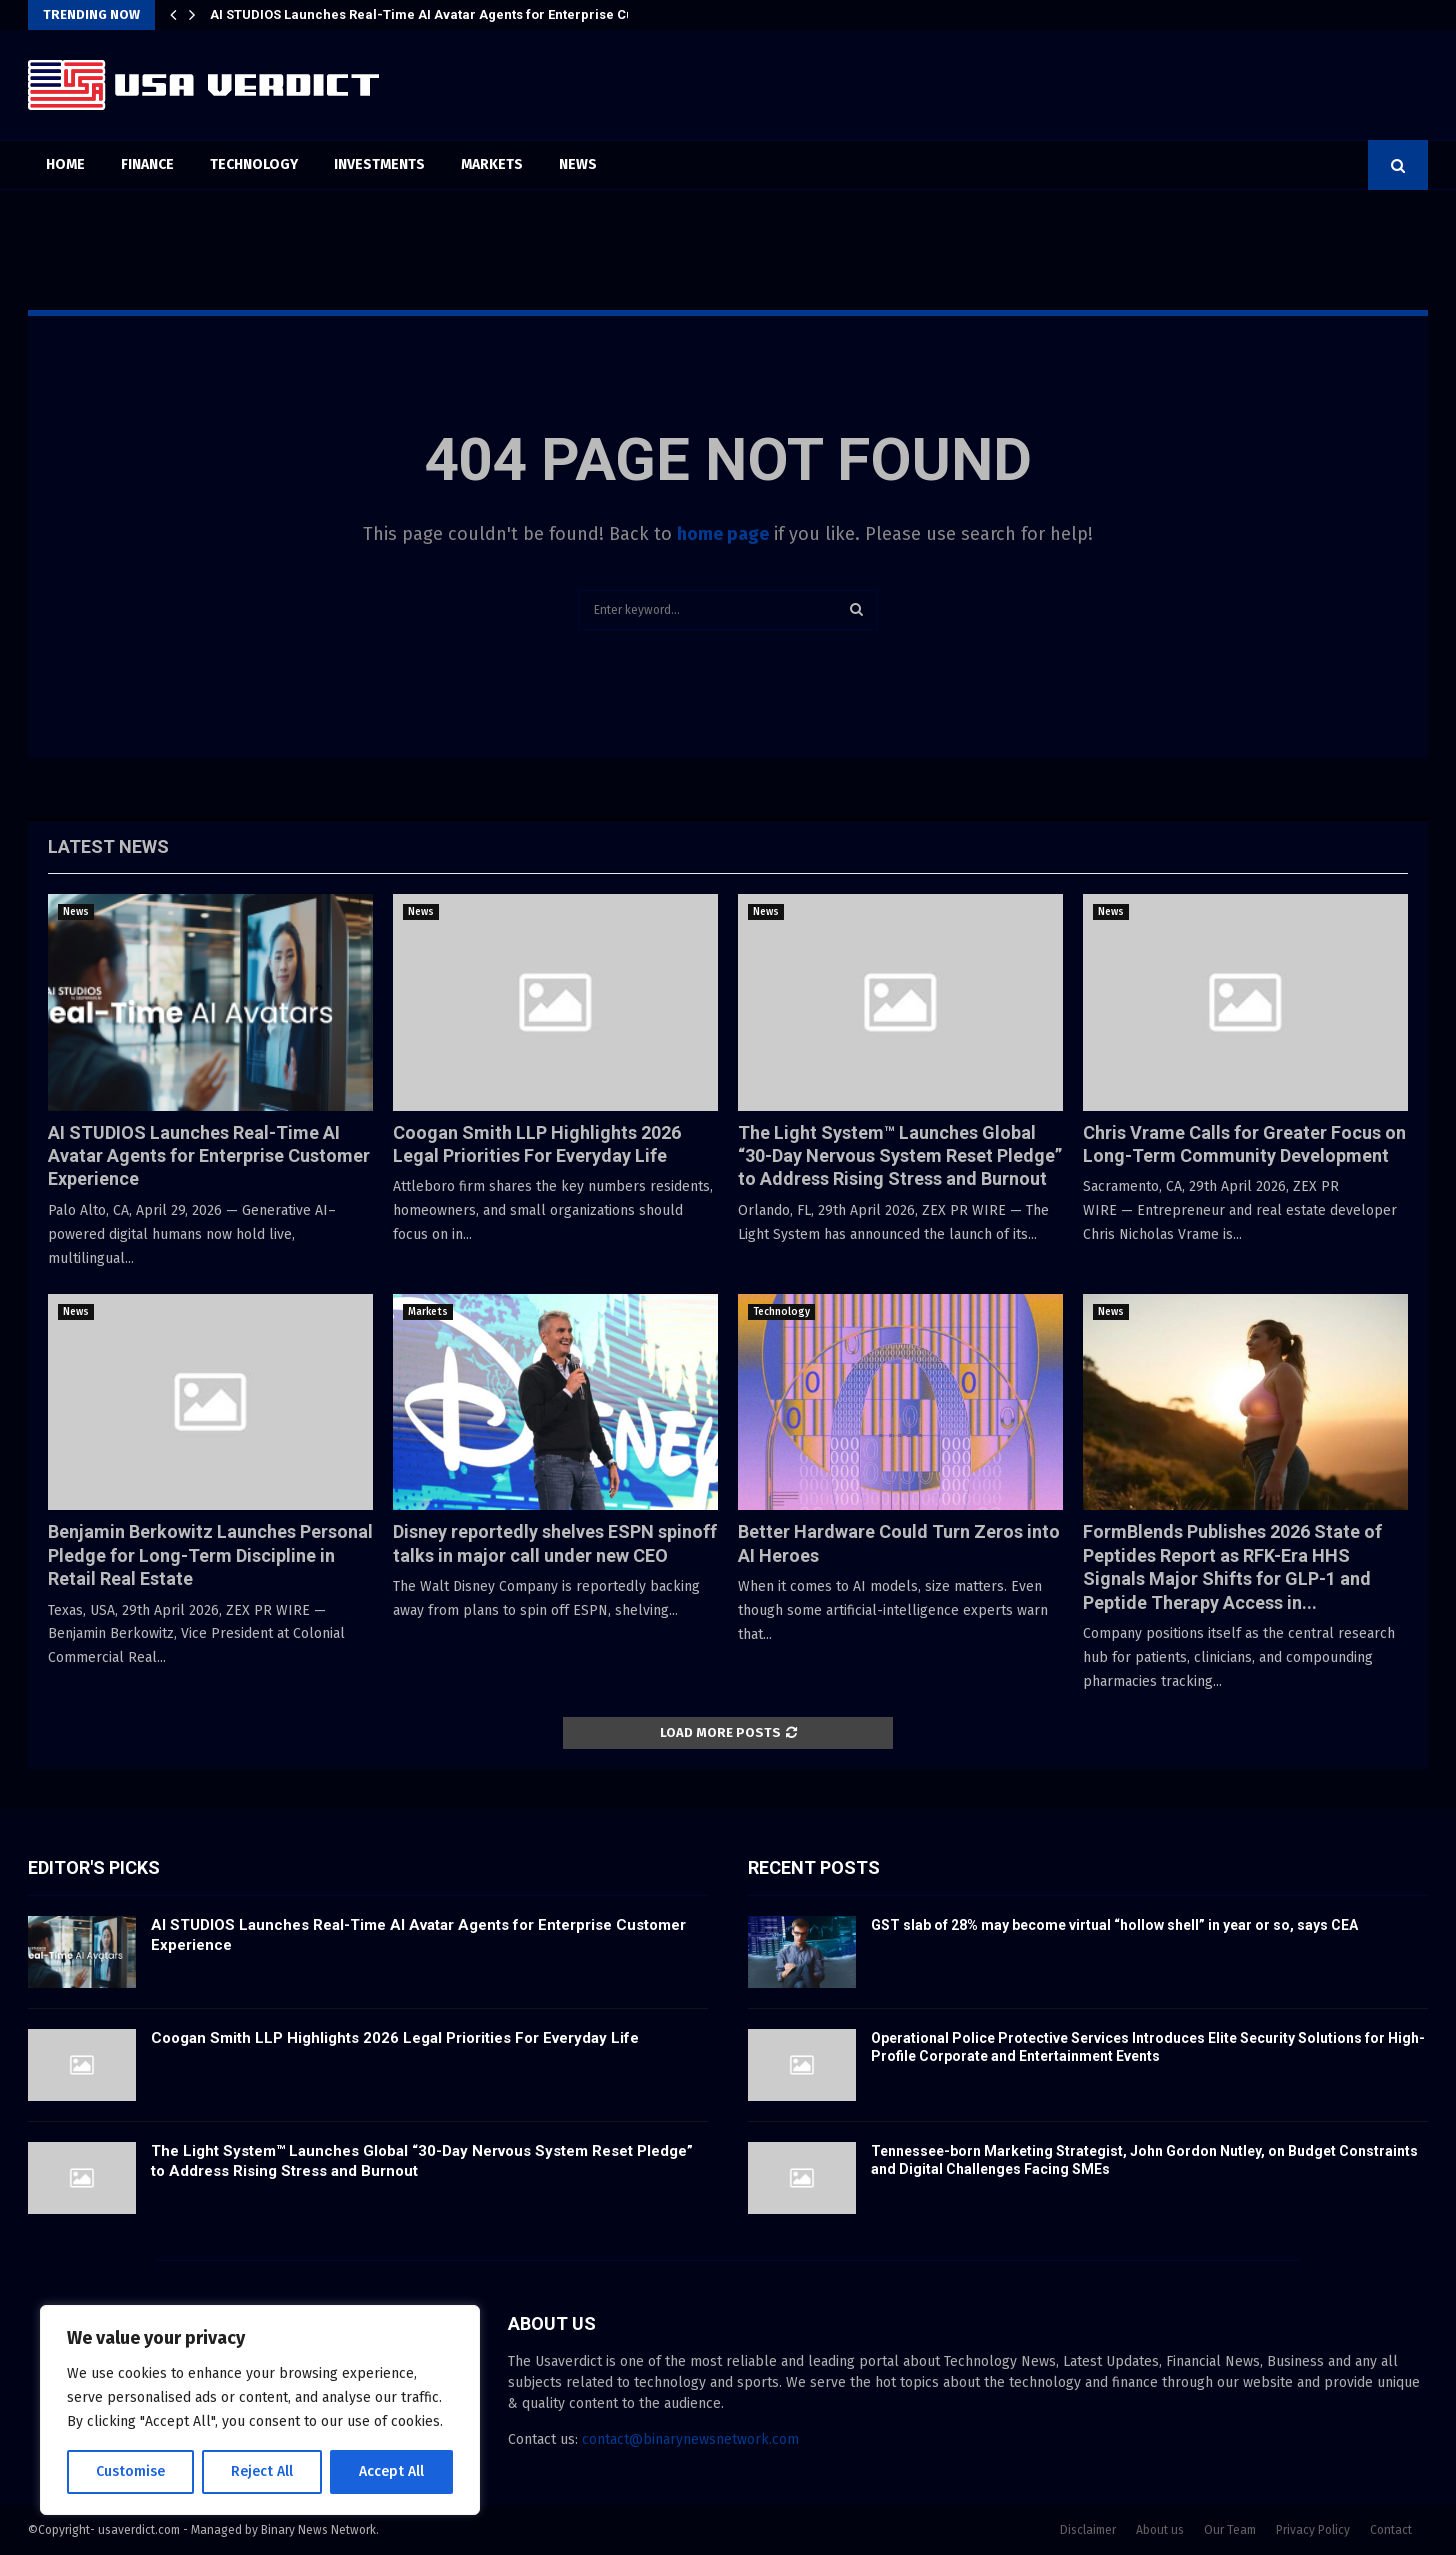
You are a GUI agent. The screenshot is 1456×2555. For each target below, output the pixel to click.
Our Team (1230, 2530)
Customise (130, 2471)
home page (723, 534)
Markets (492, 164)
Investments (379, 164)
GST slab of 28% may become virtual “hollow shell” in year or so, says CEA (1114, 1925)
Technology (254, 164)
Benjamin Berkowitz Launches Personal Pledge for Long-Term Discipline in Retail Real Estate (210, 1555)
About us (1160, 2530)
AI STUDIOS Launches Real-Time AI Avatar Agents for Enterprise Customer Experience (482, 14)
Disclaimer (1088, 2530)
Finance (147, 164)
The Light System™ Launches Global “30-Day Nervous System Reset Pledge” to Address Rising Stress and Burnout (900, 1156)
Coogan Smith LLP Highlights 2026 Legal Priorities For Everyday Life (395, 2038)
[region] (260, 2410)
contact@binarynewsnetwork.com (690, 2439)
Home (65, 164)
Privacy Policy (1313, 2530)
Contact (1391, 2530)
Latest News (108, 846)
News (578, 164)
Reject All (262, 2471)
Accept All (391, 2471)
